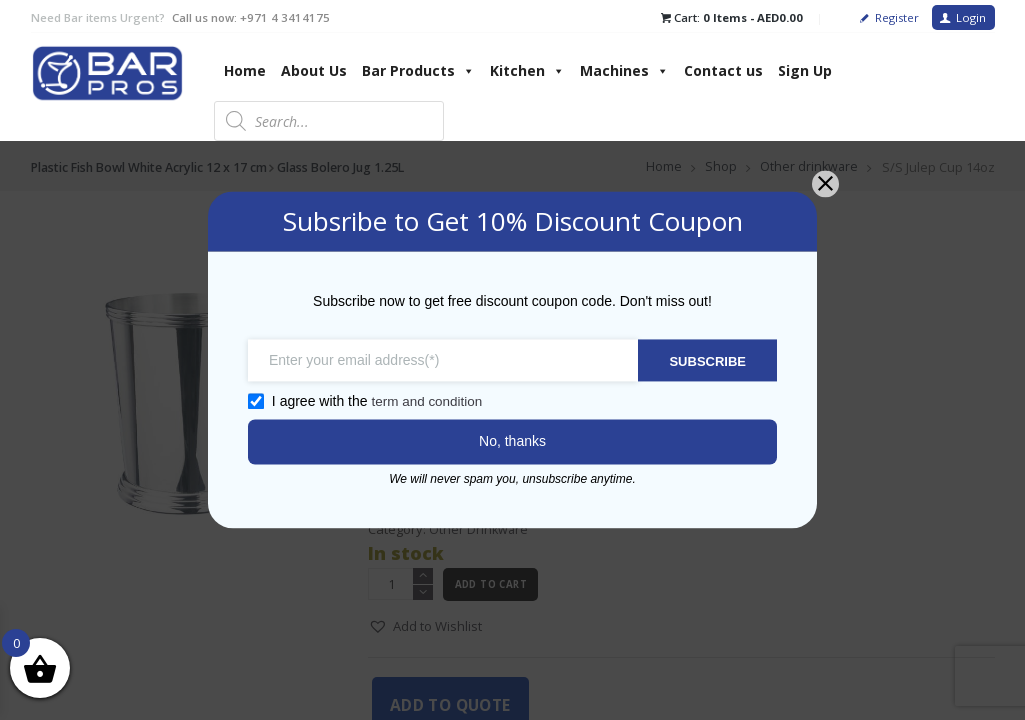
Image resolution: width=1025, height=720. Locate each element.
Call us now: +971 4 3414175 (251, 17)
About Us (314, 70)
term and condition (418, 402)
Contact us (723, 70)
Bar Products (418, 70)
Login (971, 17)
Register (897, 17)
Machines (624, 70)
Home (245, 70)
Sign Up (805, 70)
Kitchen (527, 70)
